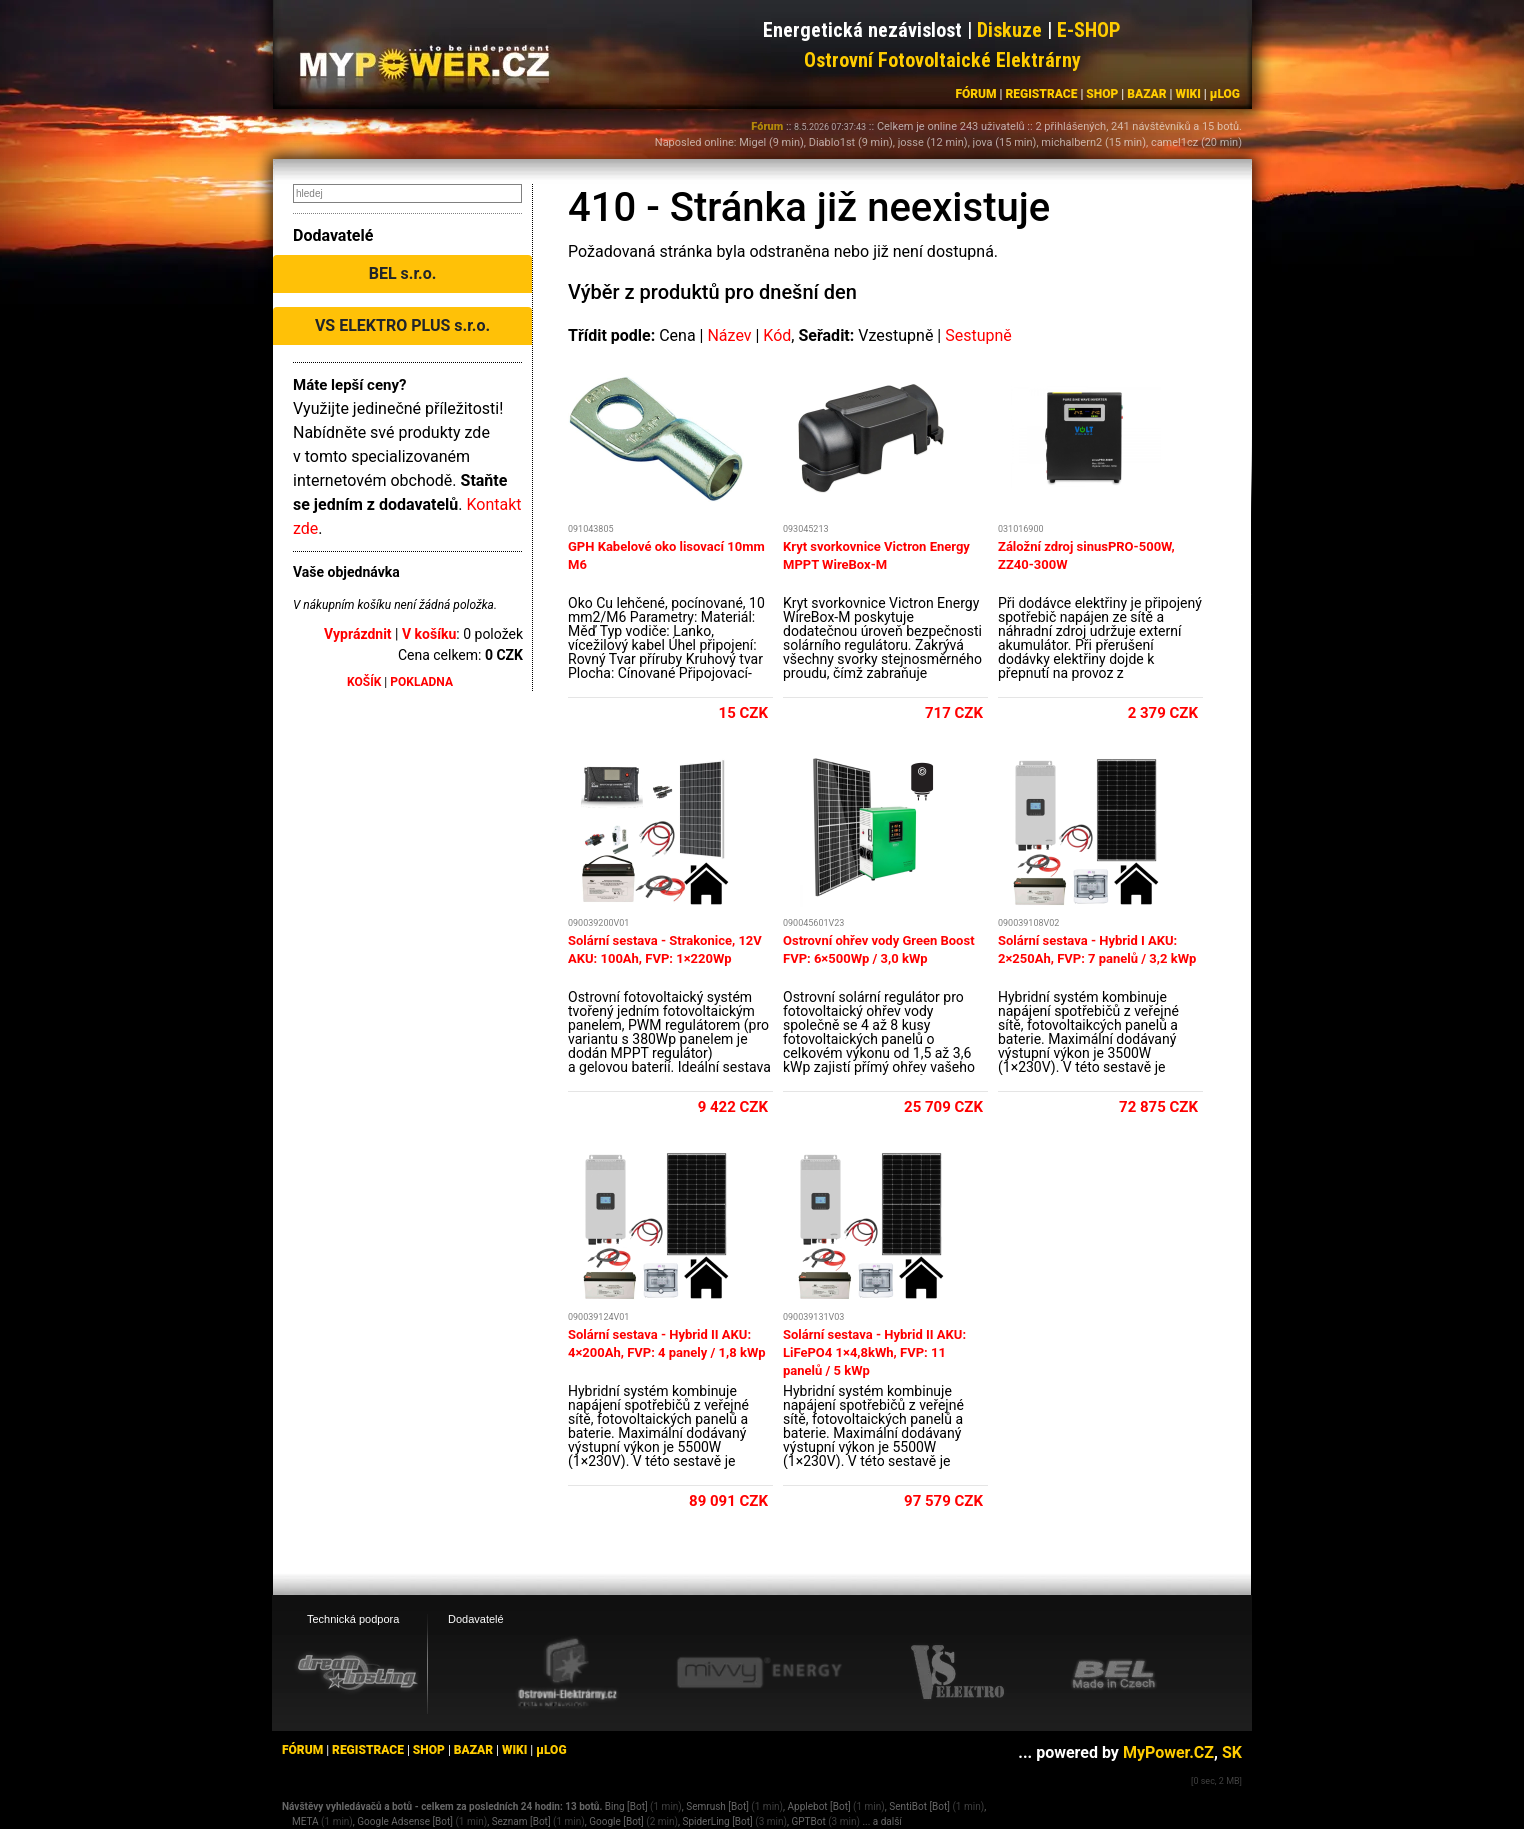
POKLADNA (421, 682)
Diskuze (1009, 30)
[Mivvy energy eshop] (759, 1672)
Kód (777, 335)
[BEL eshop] (1114, 1673)
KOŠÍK (364, 682)
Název (729, 335)
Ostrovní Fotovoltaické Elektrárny (942, 60)
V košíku (429, 634)
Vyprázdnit (358, 634)
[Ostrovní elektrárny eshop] (568, 1674)
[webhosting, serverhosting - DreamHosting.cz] (357, 1672)
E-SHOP (1089, 30)
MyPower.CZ (1168, 1752)
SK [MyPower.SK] (1232, 1752)
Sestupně (978, 335)
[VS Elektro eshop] (958, 1673)
